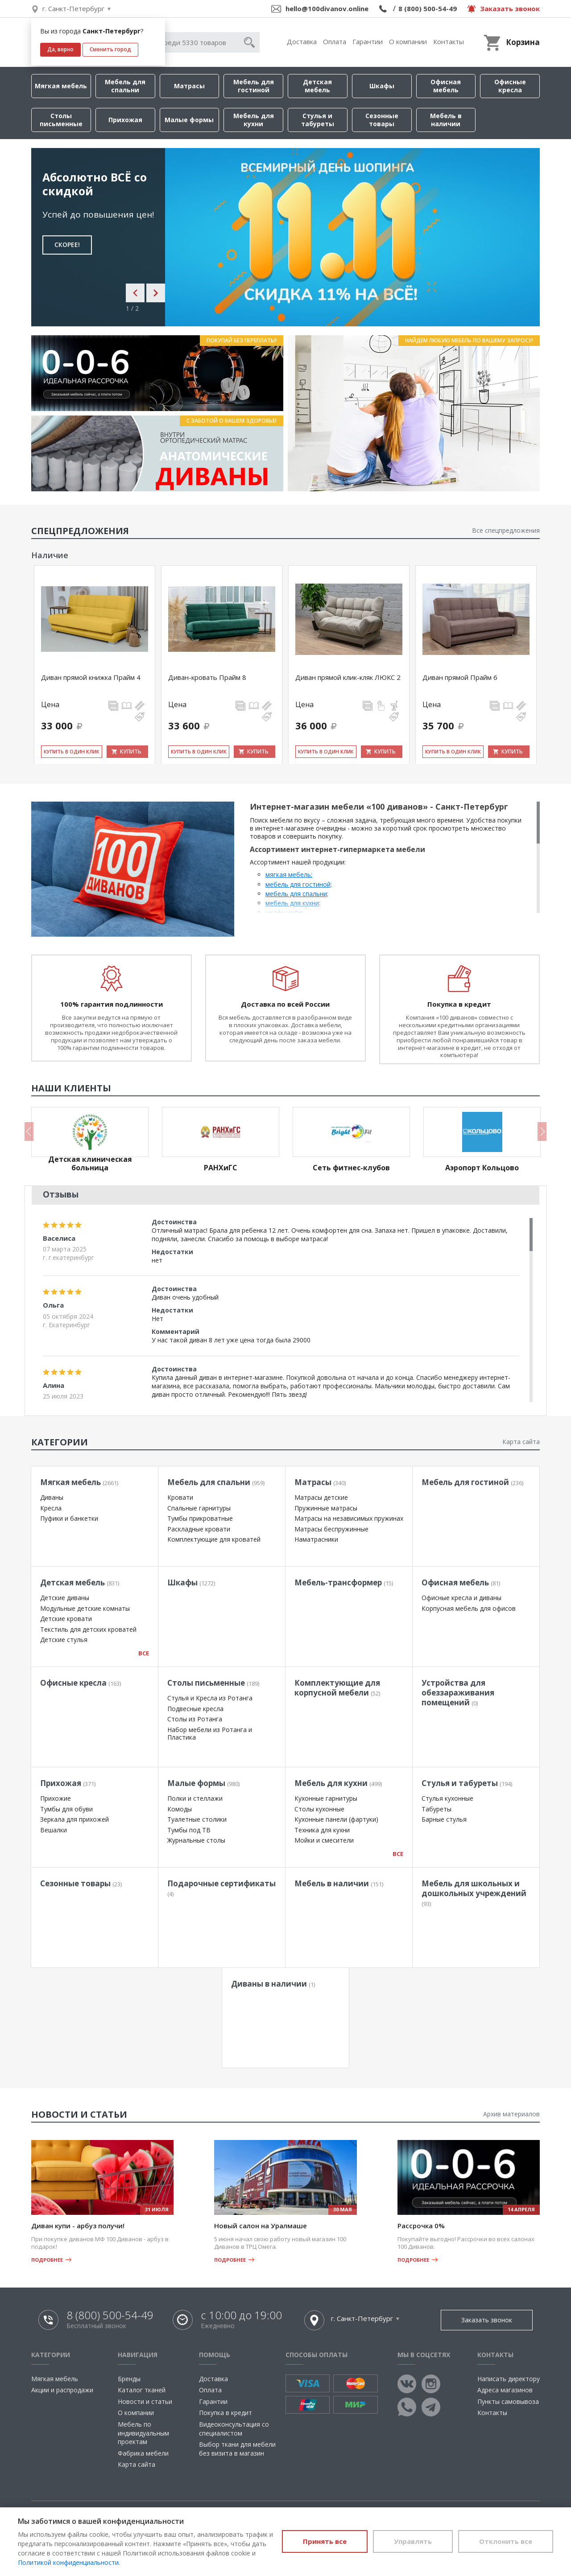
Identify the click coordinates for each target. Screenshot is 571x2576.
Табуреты (436, 1809)
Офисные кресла (510, 86)
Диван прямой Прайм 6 (459, 677)
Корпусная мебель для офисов (469, 1608)
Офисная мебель (445, 86)
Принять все (325, 2541)
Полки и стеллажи (195, 1798)
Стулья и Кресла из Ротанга (209, 1698)
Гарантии (367, 41)
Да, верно (60, 49)
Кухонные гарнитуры (325, 1798)
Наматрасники (316, 1539)
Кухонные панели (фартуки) (336, 1819)
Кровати (180, 1497)
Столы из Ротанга (194, 1719)
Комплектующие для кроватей (214, 1539)
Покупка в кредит (225, 2412)
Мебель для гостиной (253, 86)
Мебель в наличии (446, 119)
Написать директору (508, 2378)
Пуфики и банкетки (69, 1518)
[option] (285, 237)
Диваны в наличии (273, 1984)
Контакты (448, 41)
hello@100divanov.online (327, 8)
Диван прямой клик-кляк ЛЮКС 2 (348, 677)
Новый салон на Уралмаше (260, 2225)
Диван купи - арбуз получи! (77, 2225)
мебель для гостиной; (298, 884)
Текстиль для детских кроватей (88, 1629)
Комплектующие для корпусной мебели (337, 1688)
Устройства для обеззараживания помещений (458, 1693)
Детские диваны (64, 1597)
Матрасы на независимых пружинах (348, 1518)
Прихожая (125, 119)
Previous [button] (29, 1131)
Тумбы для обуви (66, 1809)
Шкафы (381, 86)
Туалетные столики (197, 1819)
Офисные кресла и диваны (461, 1597)
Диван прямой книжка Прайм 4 (91, 677)
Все (143, 1653)
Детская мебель (317, 86)
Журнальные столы (196, 1840)
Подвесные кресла (195, 1708)
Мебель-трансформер (343, 1582)
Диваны (51, 1497)
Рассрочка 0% (421, 2225)
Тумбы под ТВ (189, 1830)
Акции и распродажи (62, 2390)
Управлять (413, 2541)
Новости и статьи (145, 2401)
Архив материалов (511, 2114)
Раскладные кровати (198, 1529)
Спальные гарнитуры (199, 1508)
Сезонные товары (381, 119)
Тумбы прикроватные (200, 1518)
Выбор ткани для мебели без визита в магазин (237, 2448)
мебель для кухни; (292, 903)
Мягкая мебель (61, 86)
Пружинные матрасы (325, 1508)
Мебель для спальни (125, 86)
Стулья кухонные (447, 1798)
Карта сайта (521, 1441)
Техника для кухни (322, 1830)
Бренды (129, 2378)
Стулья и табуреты (317, 119)
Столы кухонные (319, 1809)
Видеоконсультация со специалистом (234, 2428)
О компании (408, 41)
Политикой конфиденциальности (68, 2562)
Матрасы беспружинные (331, 1529)
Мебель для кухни (253, 119)
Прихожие (55, 1798)
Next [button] (542, 1131)
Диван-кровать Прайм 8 (207, 677)
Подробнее (47, 2259)
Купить (130, 751)
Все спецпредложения (506, 530)
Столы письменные (61, 119)
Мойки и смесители (324, 1840)
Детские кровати (66, 1618)
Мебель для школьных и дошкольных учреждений (474, 1893)
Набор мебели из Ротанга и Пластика (209, 1733)
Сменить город (110, 49)
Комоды (179, 1809)
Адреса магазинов (505, 2390)
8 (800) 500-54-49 (427, 8)
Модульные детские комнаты (85, 1608)
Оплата (334, 41)
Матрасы (189, 86)
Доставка (302, 41)
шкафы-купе (283, 912)
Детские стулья (63, 1639)
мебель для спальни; (296, 893)
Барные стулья (444, 1819)
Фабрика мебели (143, 2453)
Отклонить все (505, 2541)
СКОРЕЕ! (67, 244)
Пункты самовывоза (508, 2401)
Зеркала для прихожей (74, 1819)
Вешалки (53, 1830)
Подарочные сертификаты (221, 1888)
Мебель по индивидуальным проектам (143, 2433)
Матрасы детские (321, 1497)
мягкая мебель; (288, 874)
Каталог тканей (142, 2390)
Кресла (51, 1508)
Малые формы (189, 119)
